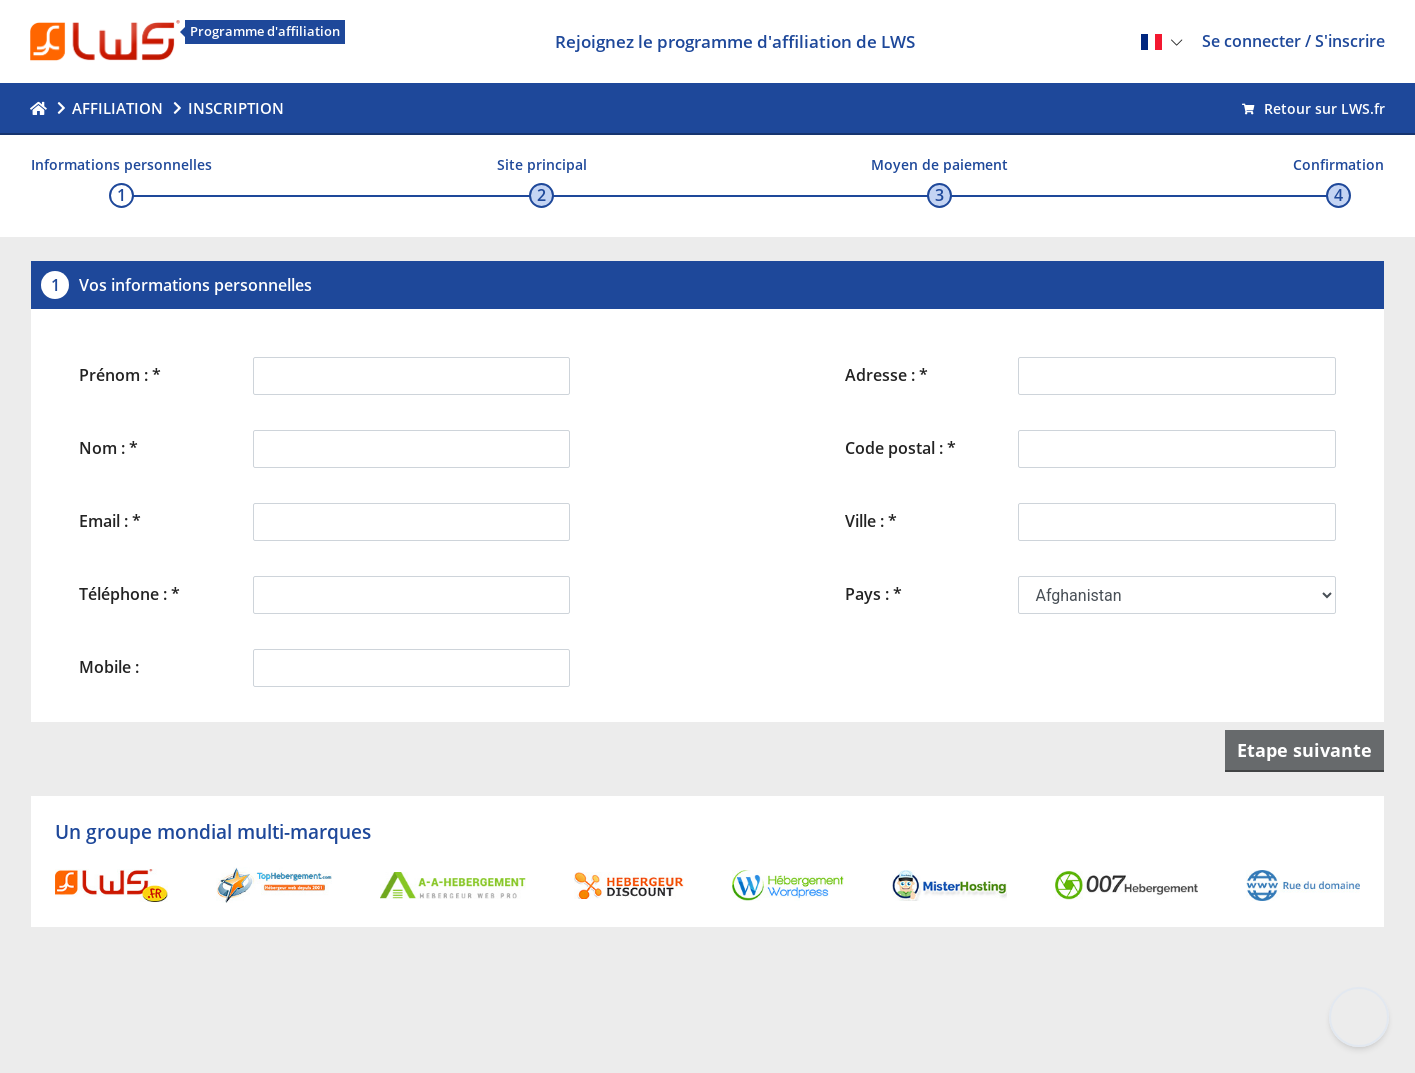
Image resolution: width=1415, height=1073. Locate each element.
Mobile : (109, 667)
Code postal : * (900, 448)
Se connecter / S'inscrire (1293, 41)
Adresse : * (886, 375)
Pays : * (873, 594)
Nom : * (108, 448)
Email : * (110, 521)
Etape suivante (1304, 750)
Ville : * (871, 521)
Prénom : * (120, 375)
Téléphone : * (129, 594)
